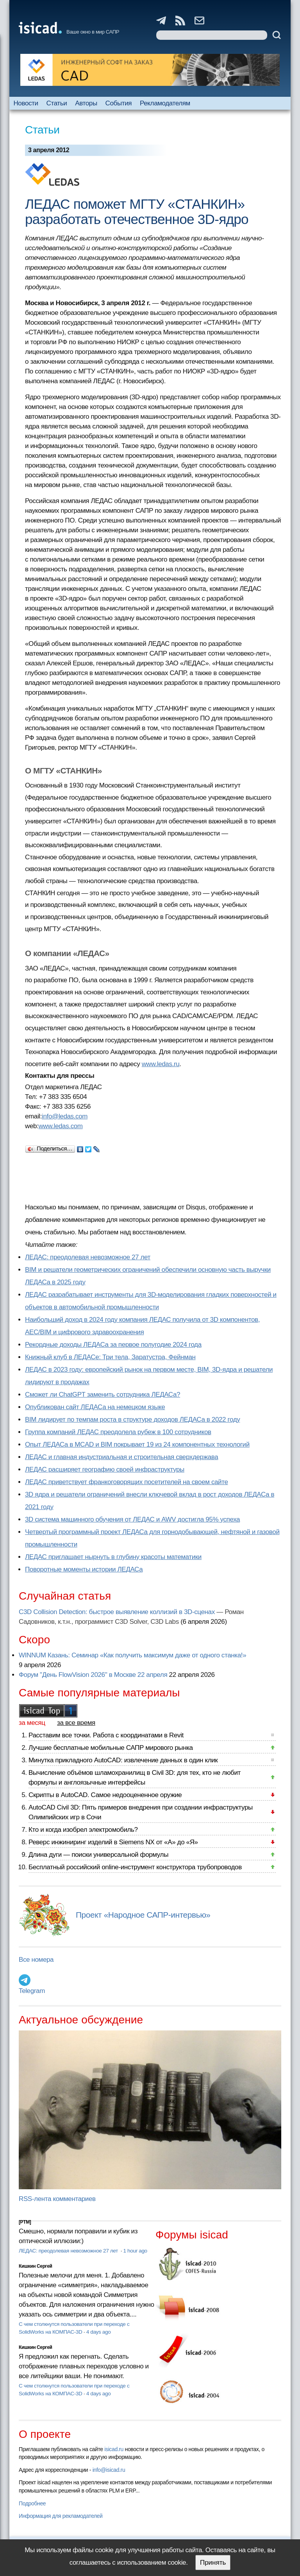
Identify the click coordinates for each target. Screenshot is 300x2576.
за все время (76, 1722)
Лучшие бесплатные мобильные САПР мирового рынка (111, 1747)
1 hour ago (135, 2251)
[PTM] (25, 2222)
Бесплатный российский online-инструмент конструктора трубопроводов (135, 1867)
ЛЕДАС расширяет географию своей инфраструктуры (104, 1469)
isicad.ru (113, 2449)
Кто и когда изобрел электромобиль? (83, 1829)
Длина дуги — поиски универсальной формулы (98, 1854)
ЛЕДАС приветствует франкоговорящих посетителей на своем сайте (126, 1482)
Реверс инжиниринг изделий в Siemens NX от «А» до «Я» (113, 1842)
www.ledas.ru (161, 1064)
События (118, 103)
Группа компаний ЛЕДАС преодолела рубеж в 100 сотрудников (118, 1432)
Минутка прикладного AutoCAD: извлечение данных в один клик (123, 1760)
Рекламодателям (165, 103)
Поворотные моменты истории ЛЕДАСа (84, 1569)
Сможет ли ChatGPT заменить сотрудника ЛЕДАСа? (102, 1394)
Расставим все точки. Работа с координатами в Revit (106, 1735)
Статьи (56, 103)
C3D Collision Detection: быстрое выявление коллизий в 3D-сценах (117, 1612)
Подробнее (32, 2503)
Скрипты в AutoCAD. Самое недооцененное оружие (105, 1795)
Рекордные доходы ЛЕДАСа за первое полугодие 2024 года (113, 1344)
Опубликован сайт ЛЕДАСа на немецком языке (95, 1407)
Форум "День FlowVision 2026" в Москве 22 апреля (93, 1674)
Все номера (36, 1959)
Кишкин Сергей (35, 2266)
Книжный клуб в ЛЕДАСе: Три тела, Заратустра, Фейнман (110, 1357)
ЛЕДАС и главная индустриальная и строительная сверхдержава (121, 1457)
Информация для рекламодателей (60, 2516)
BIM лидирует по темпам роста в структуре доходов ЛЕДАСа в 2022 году (132, 1419)
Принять (213, 2562)
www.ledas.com (60, 1126)
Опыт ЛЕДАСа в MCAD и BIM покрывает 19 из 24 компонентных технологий (137, 1444)
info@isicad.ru (109, 2470)
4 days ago (98, 2332)
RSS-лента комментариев (57, 2199)
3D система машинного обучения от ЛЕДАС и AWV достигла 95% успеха (132, 1519)
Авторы (86, 103)
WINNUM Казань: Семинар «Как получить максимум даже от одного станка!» (132, 1655)
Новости (25, 103)
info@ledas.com (65, 1116)
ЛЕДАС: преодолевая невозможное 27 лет (87, 1257)
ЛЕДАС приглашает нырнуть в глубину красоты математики (113, 1557)
